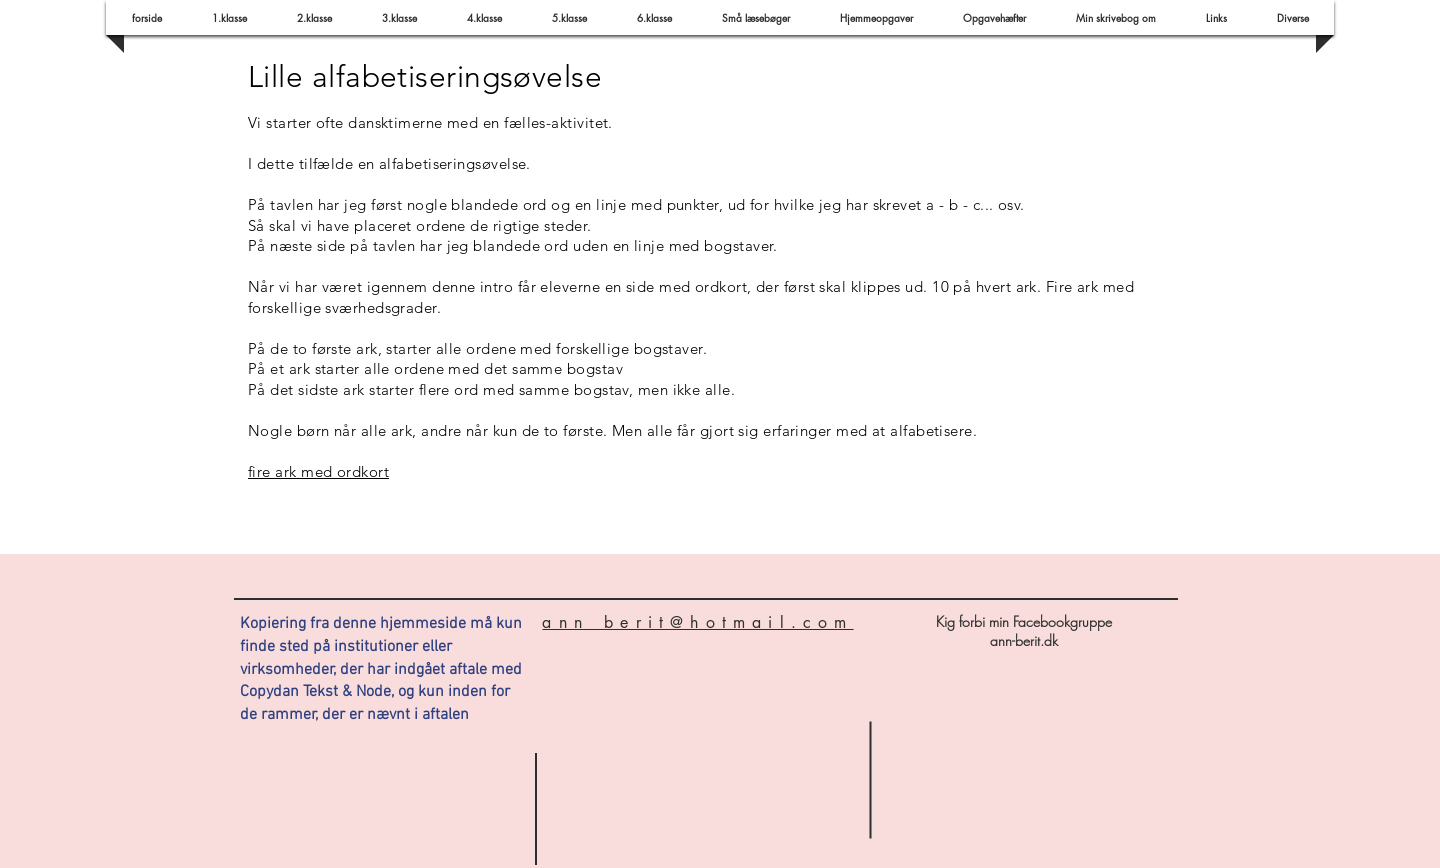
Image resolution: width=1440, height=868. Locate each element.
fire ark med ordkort (318, 471)
